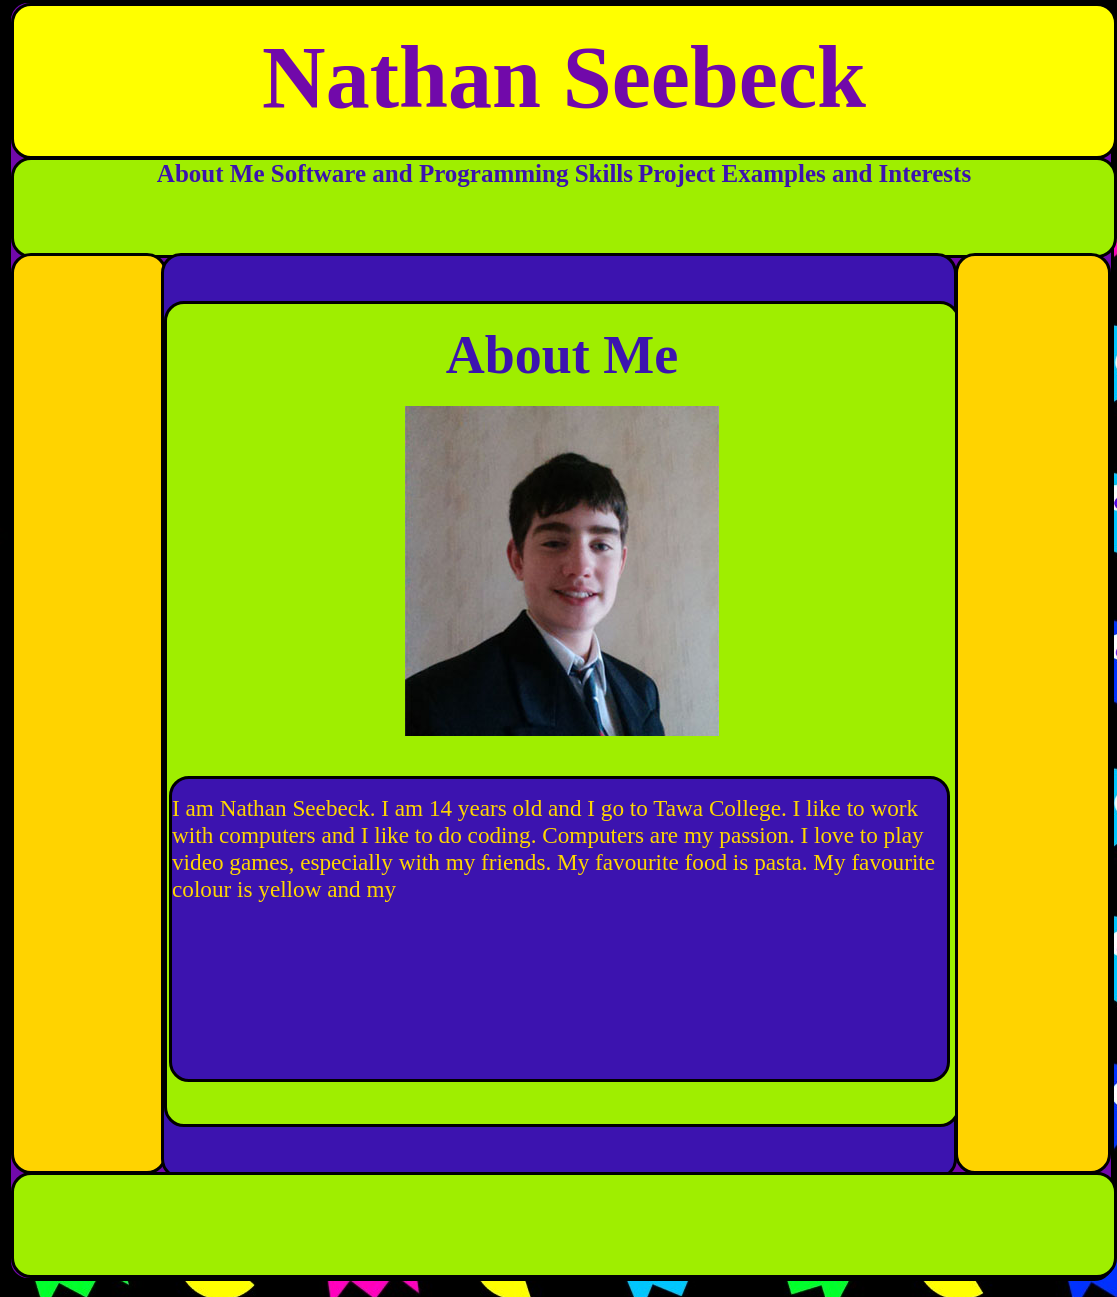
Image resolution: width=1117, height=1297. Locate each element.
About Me (214, 173)
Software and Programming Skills (452, 173)
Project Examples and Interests (804, 173)
